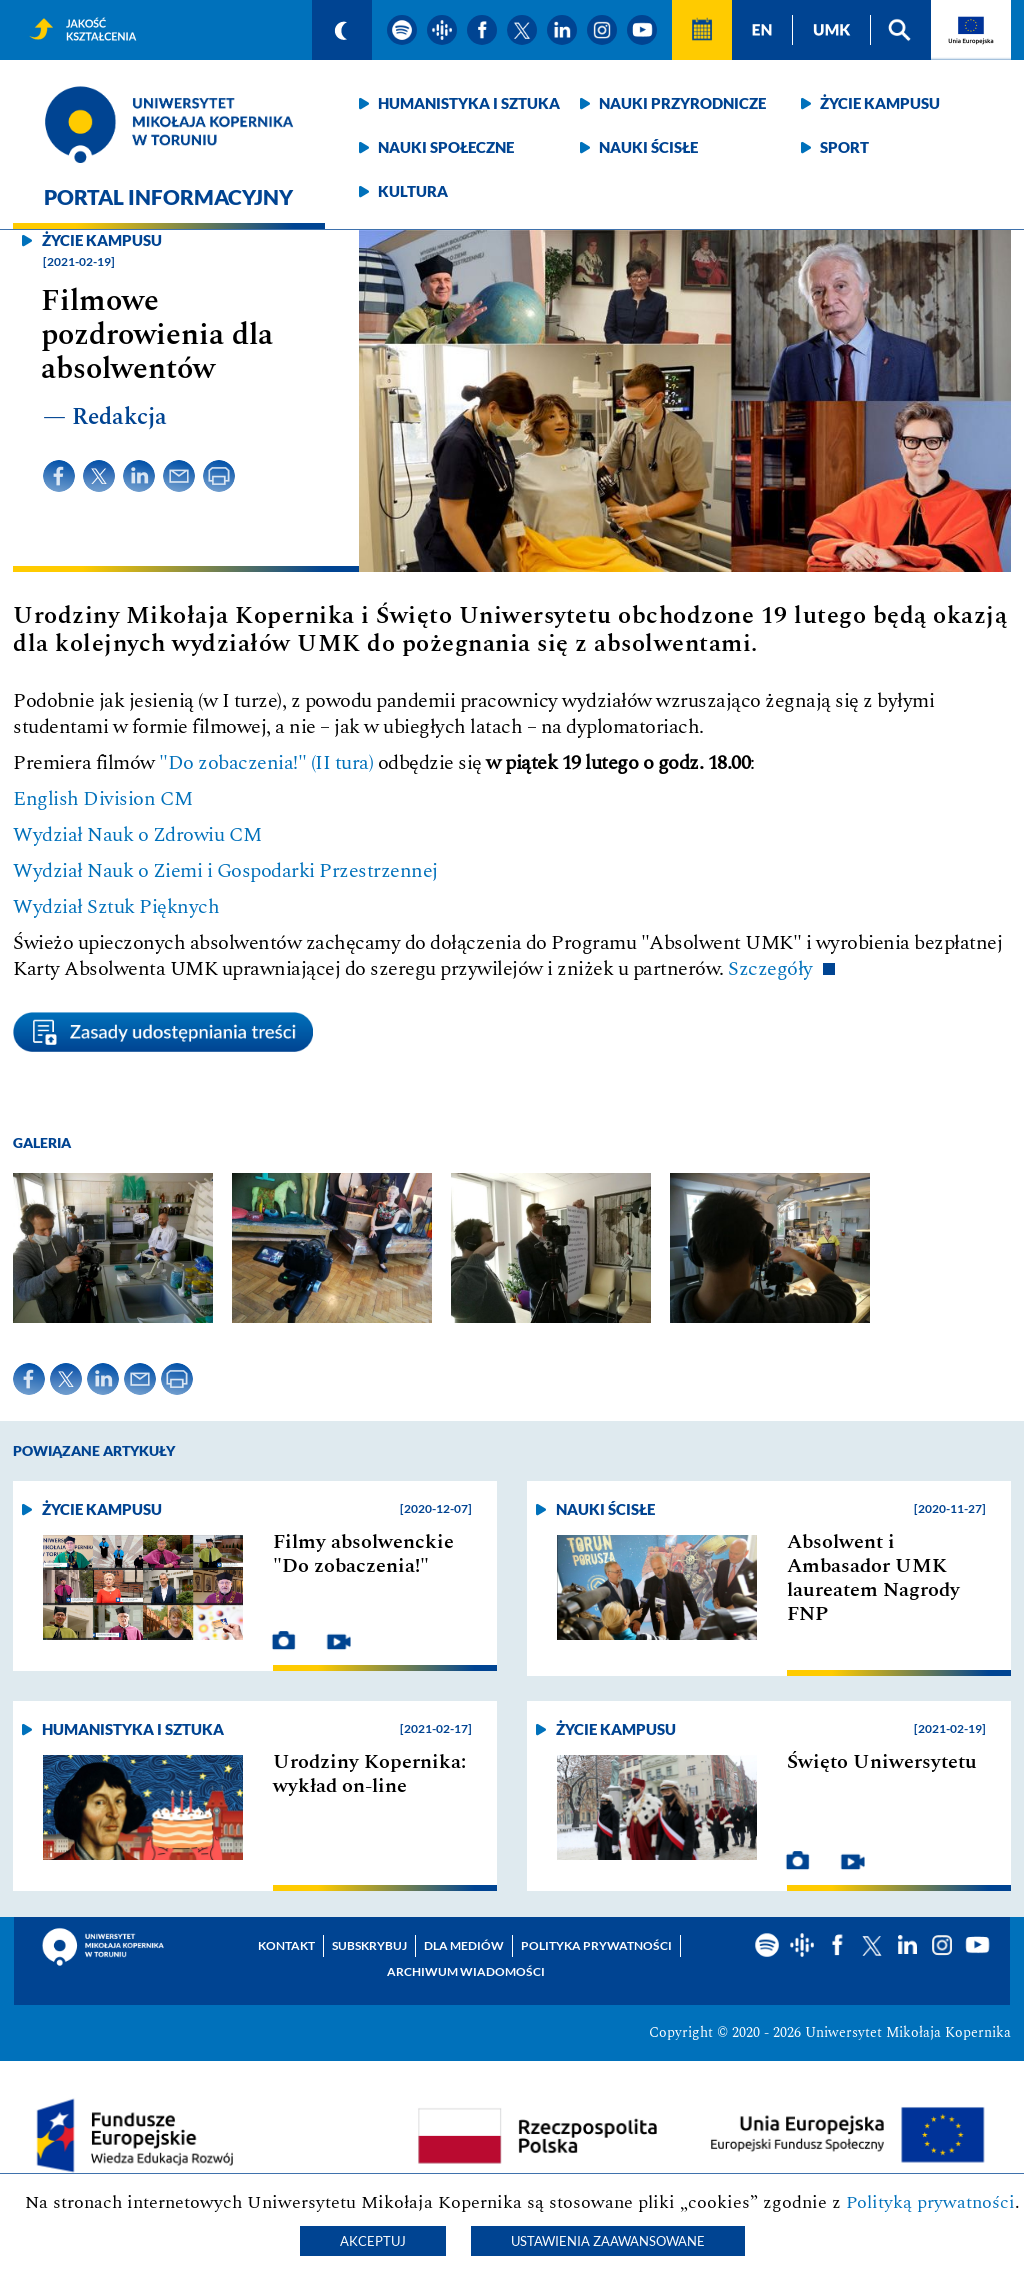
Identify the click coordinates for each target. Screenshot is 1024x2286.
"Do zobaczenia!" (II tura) (266, 763)
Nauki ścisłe (648, 147)
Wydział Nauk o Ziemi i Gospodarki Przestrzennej (225, 871)
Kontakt (286, 1945)
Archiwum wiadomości (466, 1971)
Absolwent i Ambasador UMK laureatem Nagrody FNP (873, 1578)
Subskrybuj (369, 1945)
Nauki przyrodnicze (682, 103)
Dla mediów (464, 1945)
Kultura (413, 191)
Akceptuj (373, 2241)
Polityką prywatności (930, 2202)
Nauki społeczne (446, 147)
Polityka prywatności (596, 1945)
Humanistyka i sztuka (469, 103)
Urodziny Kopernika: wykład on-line (369, 1774)
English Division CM (103, 799)
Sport (844, 147)
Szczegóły (770, 969)
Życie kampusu (880, 103)
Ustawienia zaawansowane (608, 2241)
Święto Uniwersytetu (882, 1762)
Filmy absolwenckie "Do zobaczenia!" (363, 1554)
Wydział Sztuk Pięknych (116, 907)
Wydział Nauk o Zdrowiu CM (137, 835)
